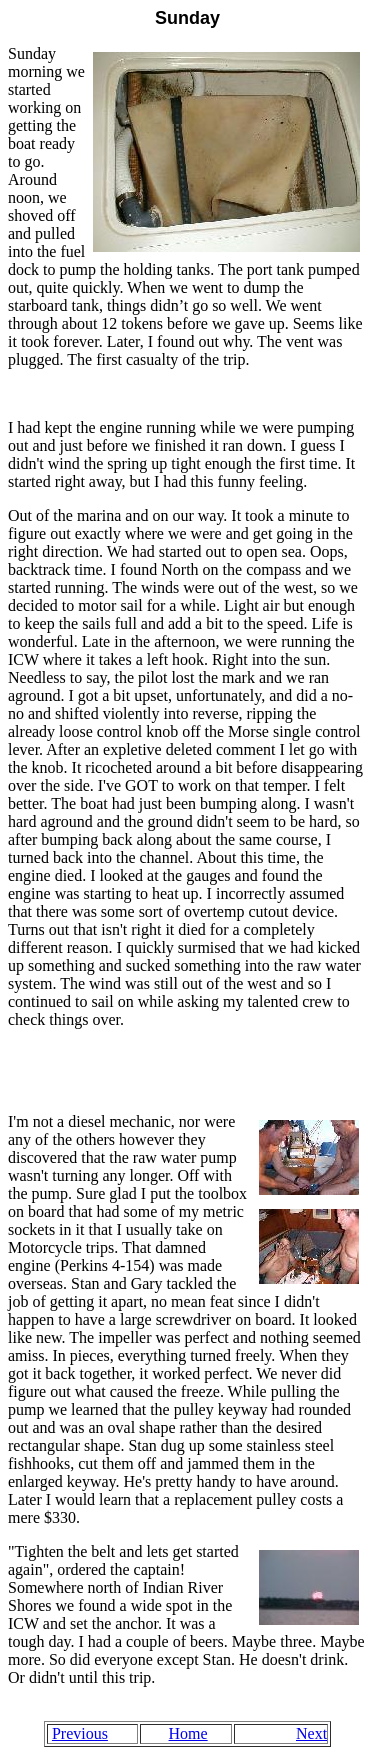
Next (311, 1733)
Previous (80, 1733)
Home (188, 1733)
